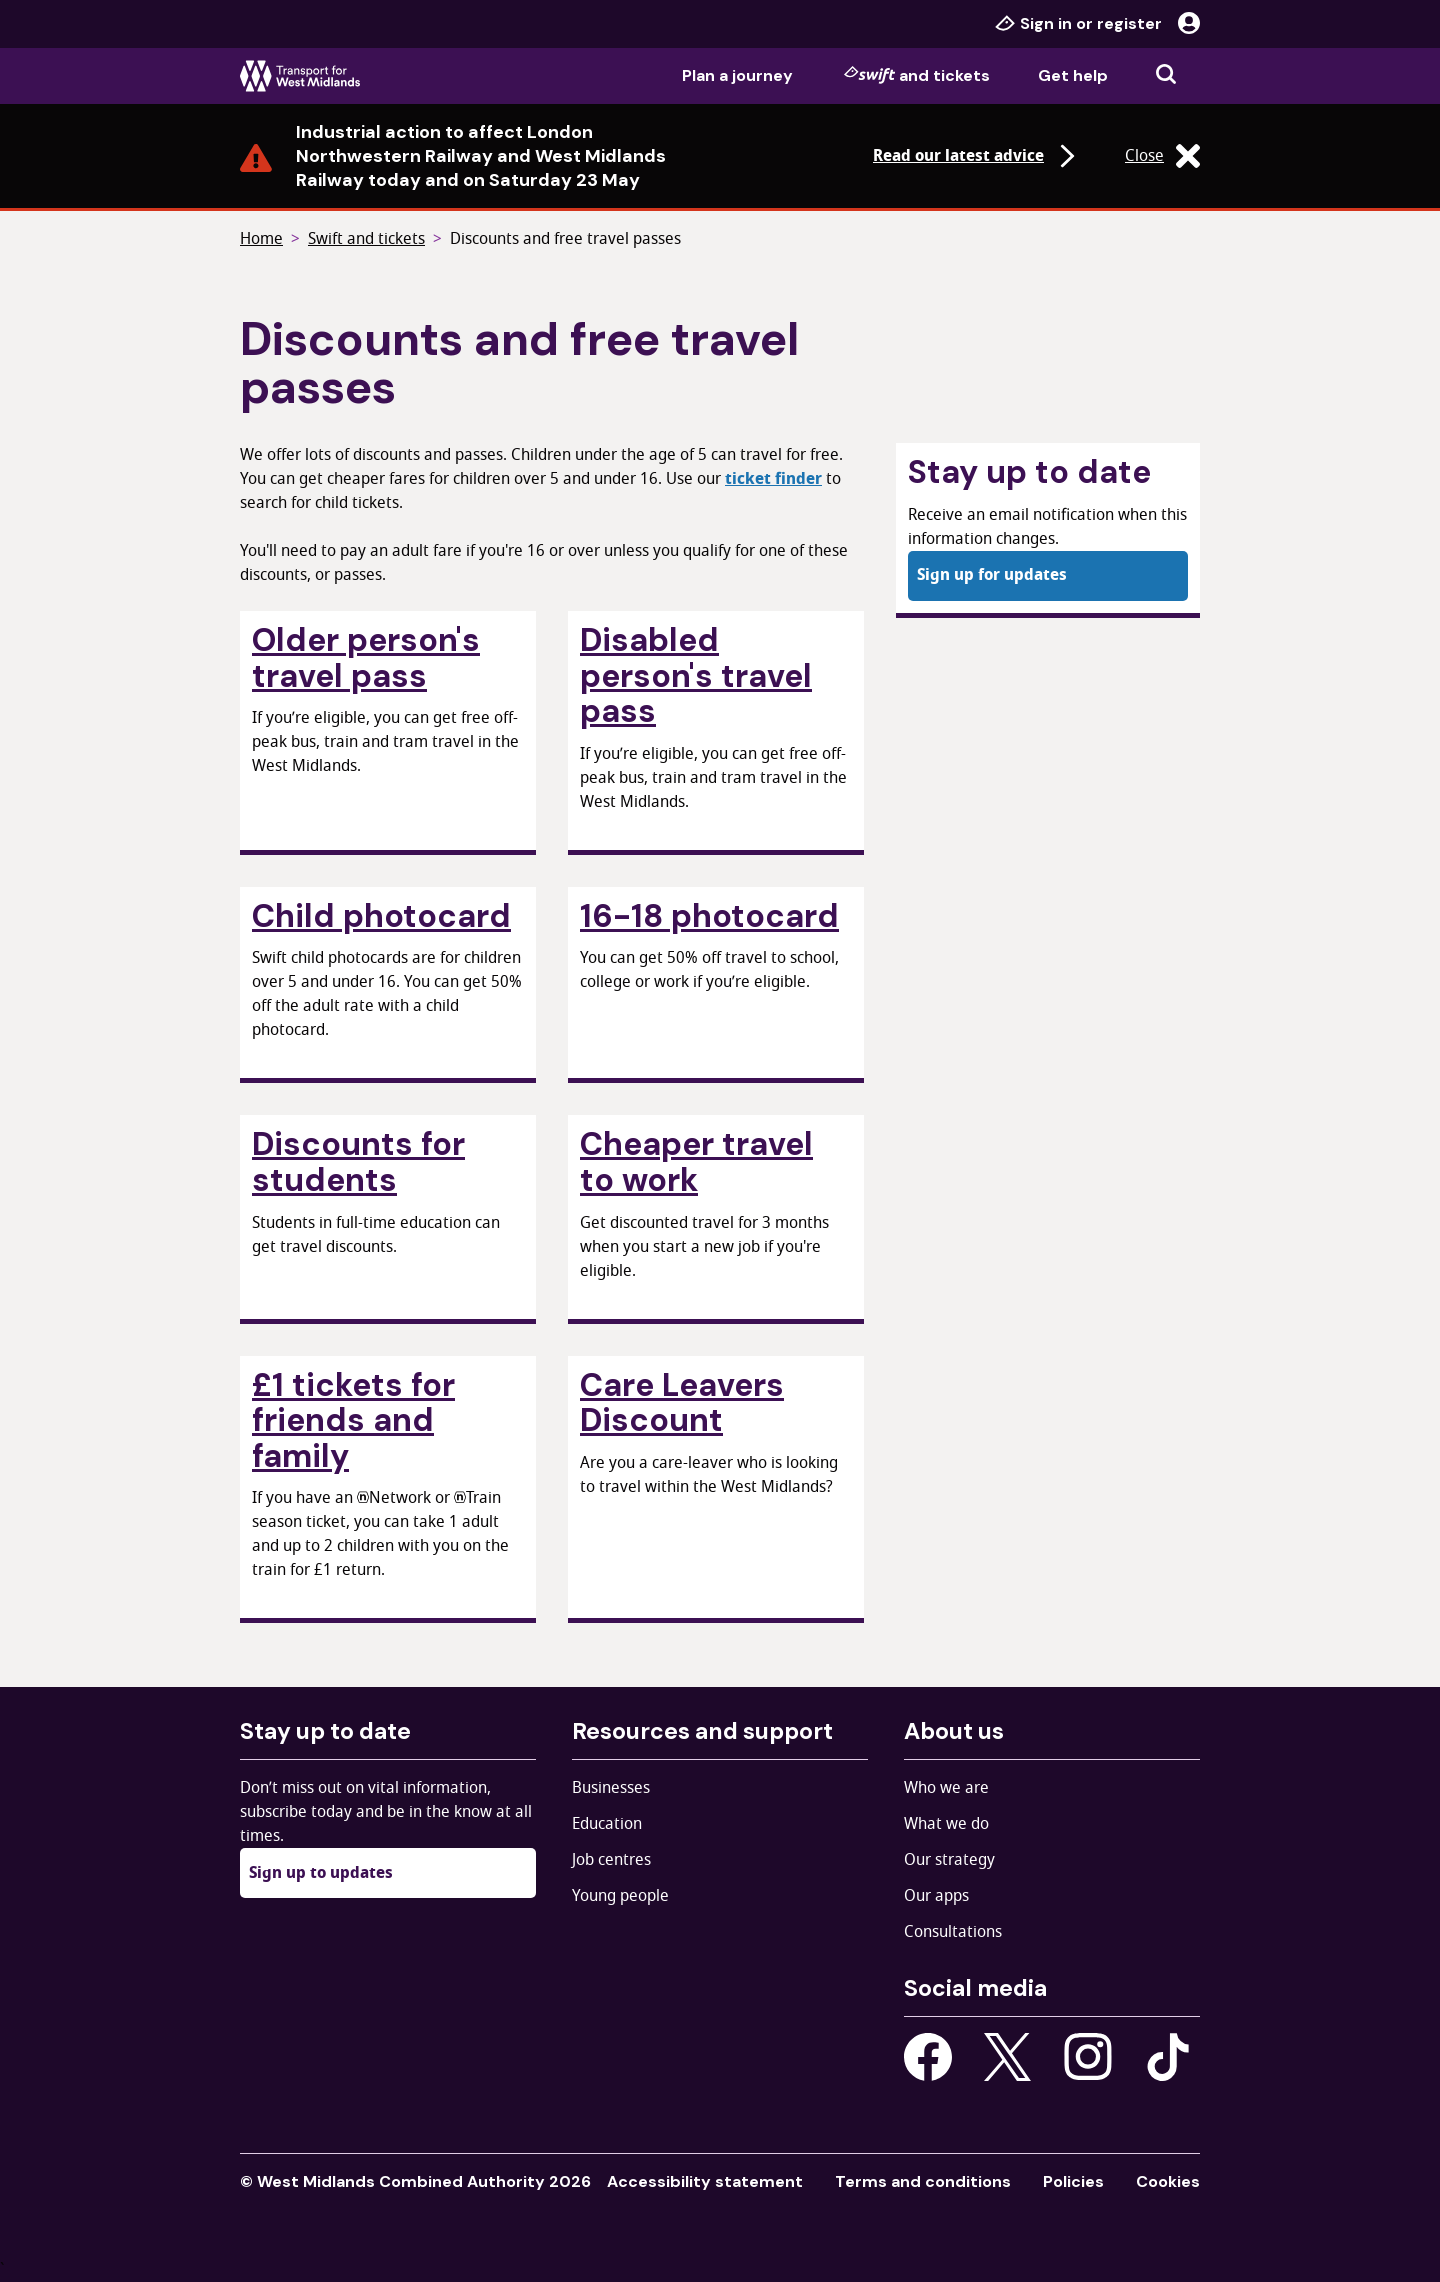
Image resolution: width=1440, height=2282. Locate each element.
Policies (1073, 2181)
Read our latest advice (976, 156)
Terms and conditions (923, 2181)
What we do (946, 1824)
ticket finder (773, 479)
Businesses (611, 1788)
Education (607, 1824)
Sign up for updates (992, 575)
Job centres (611, 1860)
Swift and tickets (366, 239)
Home (261, 239)
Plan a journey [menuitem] (737, 75)
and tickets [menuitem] (917, 75)
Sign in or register (1097, 23)
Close (1162, 156)
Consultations (953, 1932)
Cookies (1168, 2181)
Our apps (936, 1896)
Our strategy (949, 1860)
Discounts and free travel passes (565, 239)
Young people (620, 1896)
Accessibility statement (705, 2181)
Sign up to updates (321, 1873)
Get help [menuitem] (1073, 75)
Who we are (946, 1788)
